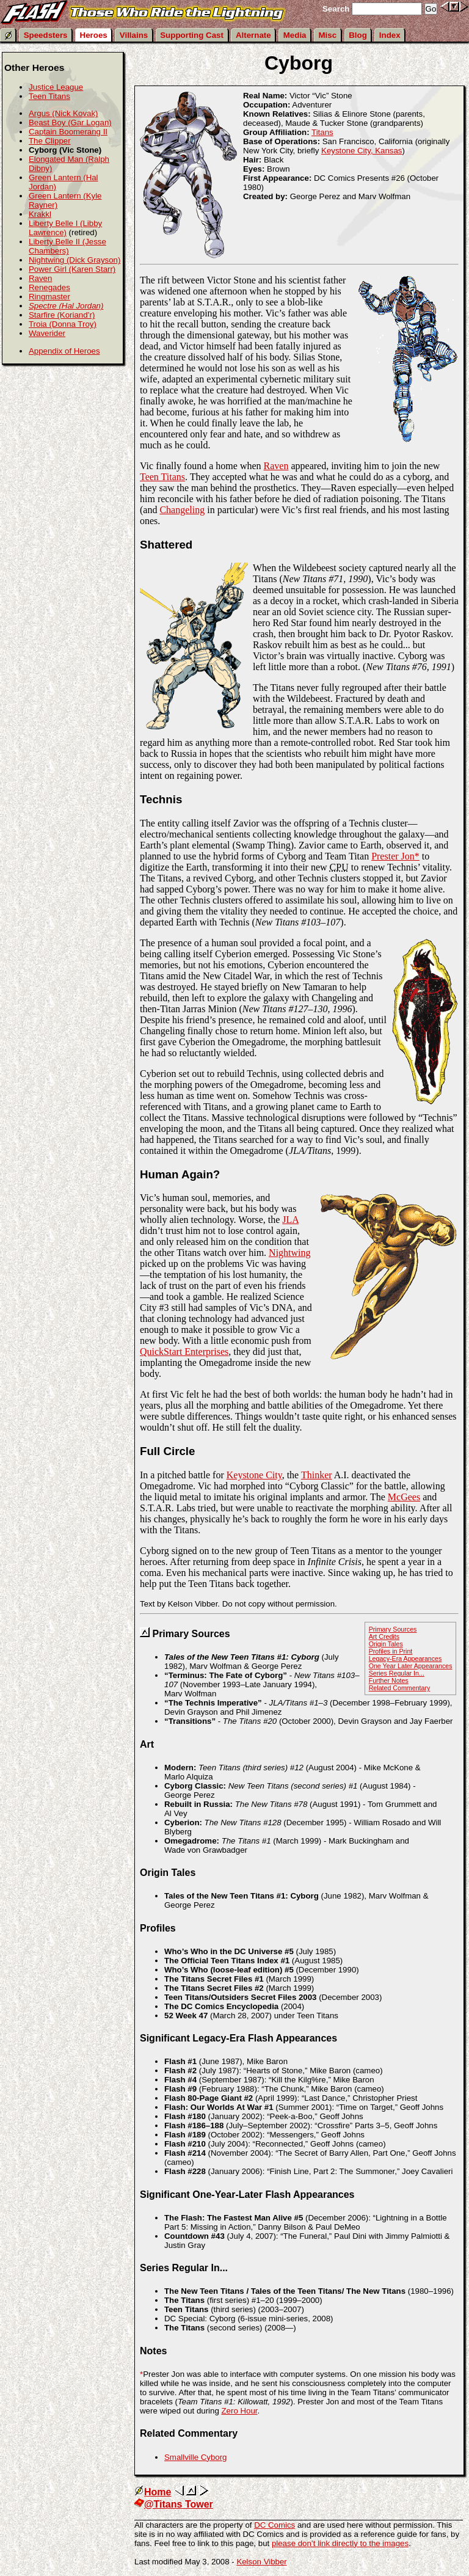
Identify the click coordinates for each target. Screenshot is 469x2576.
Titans (322, 132)
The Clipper (50, 140)
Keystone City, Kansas (361, 150)
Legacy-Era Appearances (405, 1658)
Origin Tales (386, 1643)
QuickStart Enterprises (184, 1351)
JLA (290, 1219)
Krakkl (40, 214)
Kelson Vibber (261, 2561)
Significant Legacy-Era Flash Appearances (238, 2038)
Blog (358, 35)
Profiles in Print (391, 1651)
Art (147, 1744)
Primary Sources (393, 1629)
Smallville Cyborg (195, 2457)
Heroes (93, 35)
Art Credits (384, 1636)
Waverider (47, 333)
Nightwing (289, 1252)
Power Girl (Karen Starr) (72, 269)
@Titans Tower (173, 2504)
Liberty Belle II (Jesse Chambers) (67, 246)
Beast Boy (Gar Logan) (70, 122)
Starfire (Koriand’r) (62, 314)
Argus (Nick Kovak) (63, 113)
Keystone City (254, 1475)
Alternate (253, 35)
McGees (404, 1497)
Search (335, 8)
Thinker (316, 1475)
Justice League (56, 87)
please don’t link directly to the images (340, 2543)
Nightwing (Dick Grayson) (74, 260)
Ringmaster (49, 296)
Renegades (49, 287)
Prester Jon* (395, 856)
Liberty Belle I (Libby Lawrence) (65, 228)
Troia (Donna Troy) (62, 324)
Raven (276, 466)
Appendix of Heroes (64, 351)
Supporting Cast (192, 35)
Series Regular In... (396, 1673)
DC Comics (274, 2525)
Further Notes (389, 1680)
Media (295, 35)
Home (152, 2492)
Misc (328, 35)
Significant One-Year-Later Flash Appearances (247, 2194)
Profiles (158, 1928)
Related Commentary (400, 1687)
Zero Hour (239, 2410)
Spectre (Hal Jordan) (66, 305)
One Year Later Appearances (411, 1665)
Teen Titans (162, 477)
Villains (134, 35)
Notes (153, 2351)
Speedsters (46, 35)
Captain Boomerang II (68, 131)
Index (390, 35)
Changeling (182, 510)
